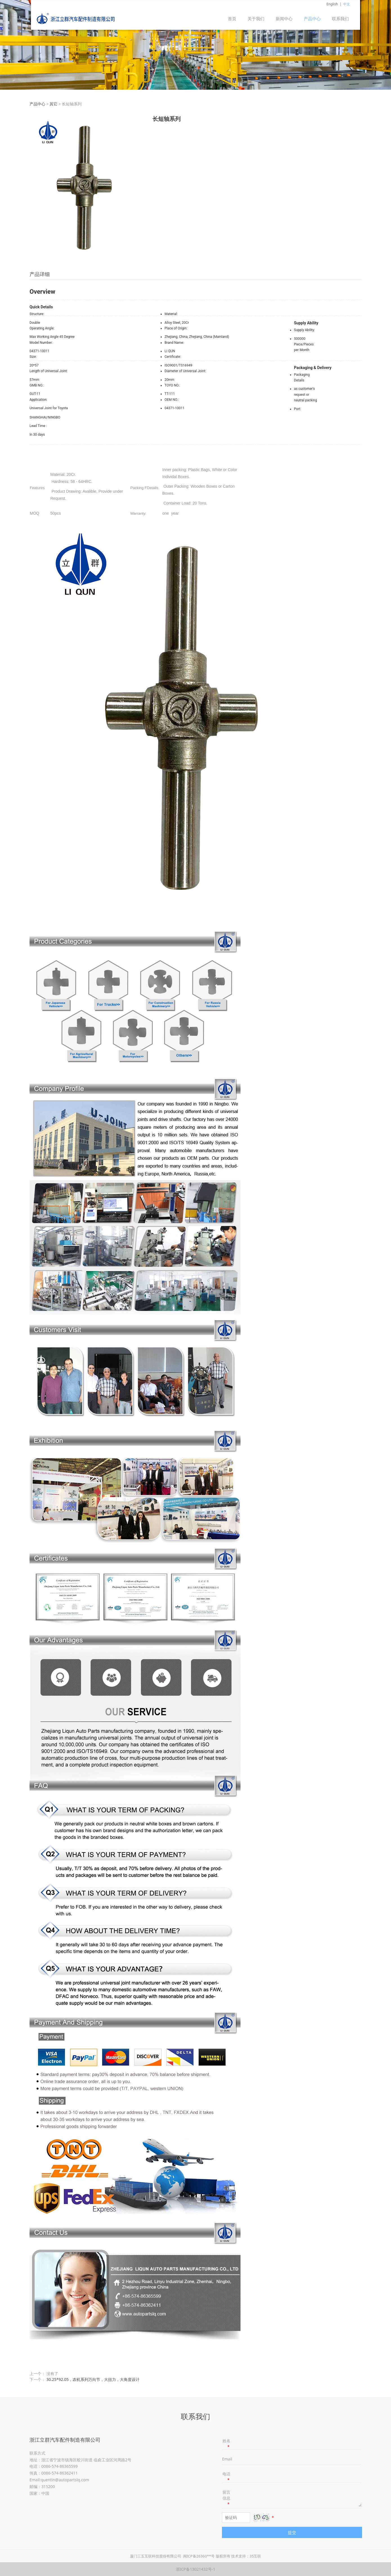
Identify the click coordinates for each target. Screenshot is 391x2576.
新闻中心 (284, 18)
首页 (232, 18)
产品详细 (40, 274)
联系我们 (340, 18)
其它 (53, 104)
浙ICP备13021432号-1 (195, 2569)
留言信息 (226, 2498)
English (332, 4)
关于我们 (256, 18)
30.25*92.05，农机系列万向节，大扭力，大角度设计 (93, 2379)
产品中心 (312, 18)
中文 (346, 4)
